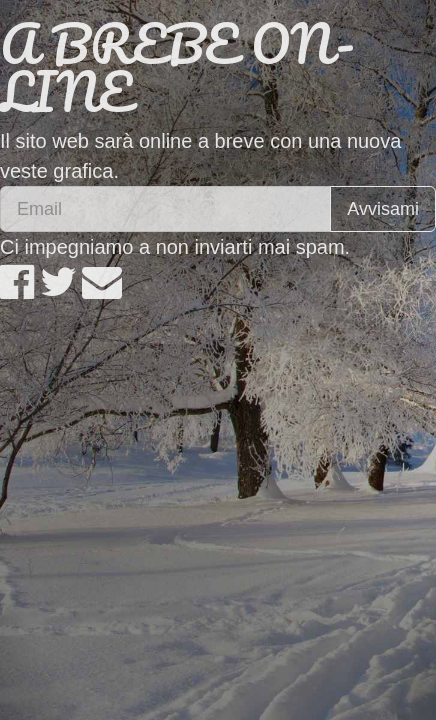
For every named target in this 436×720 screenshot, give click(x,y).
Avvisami (383, 209)
